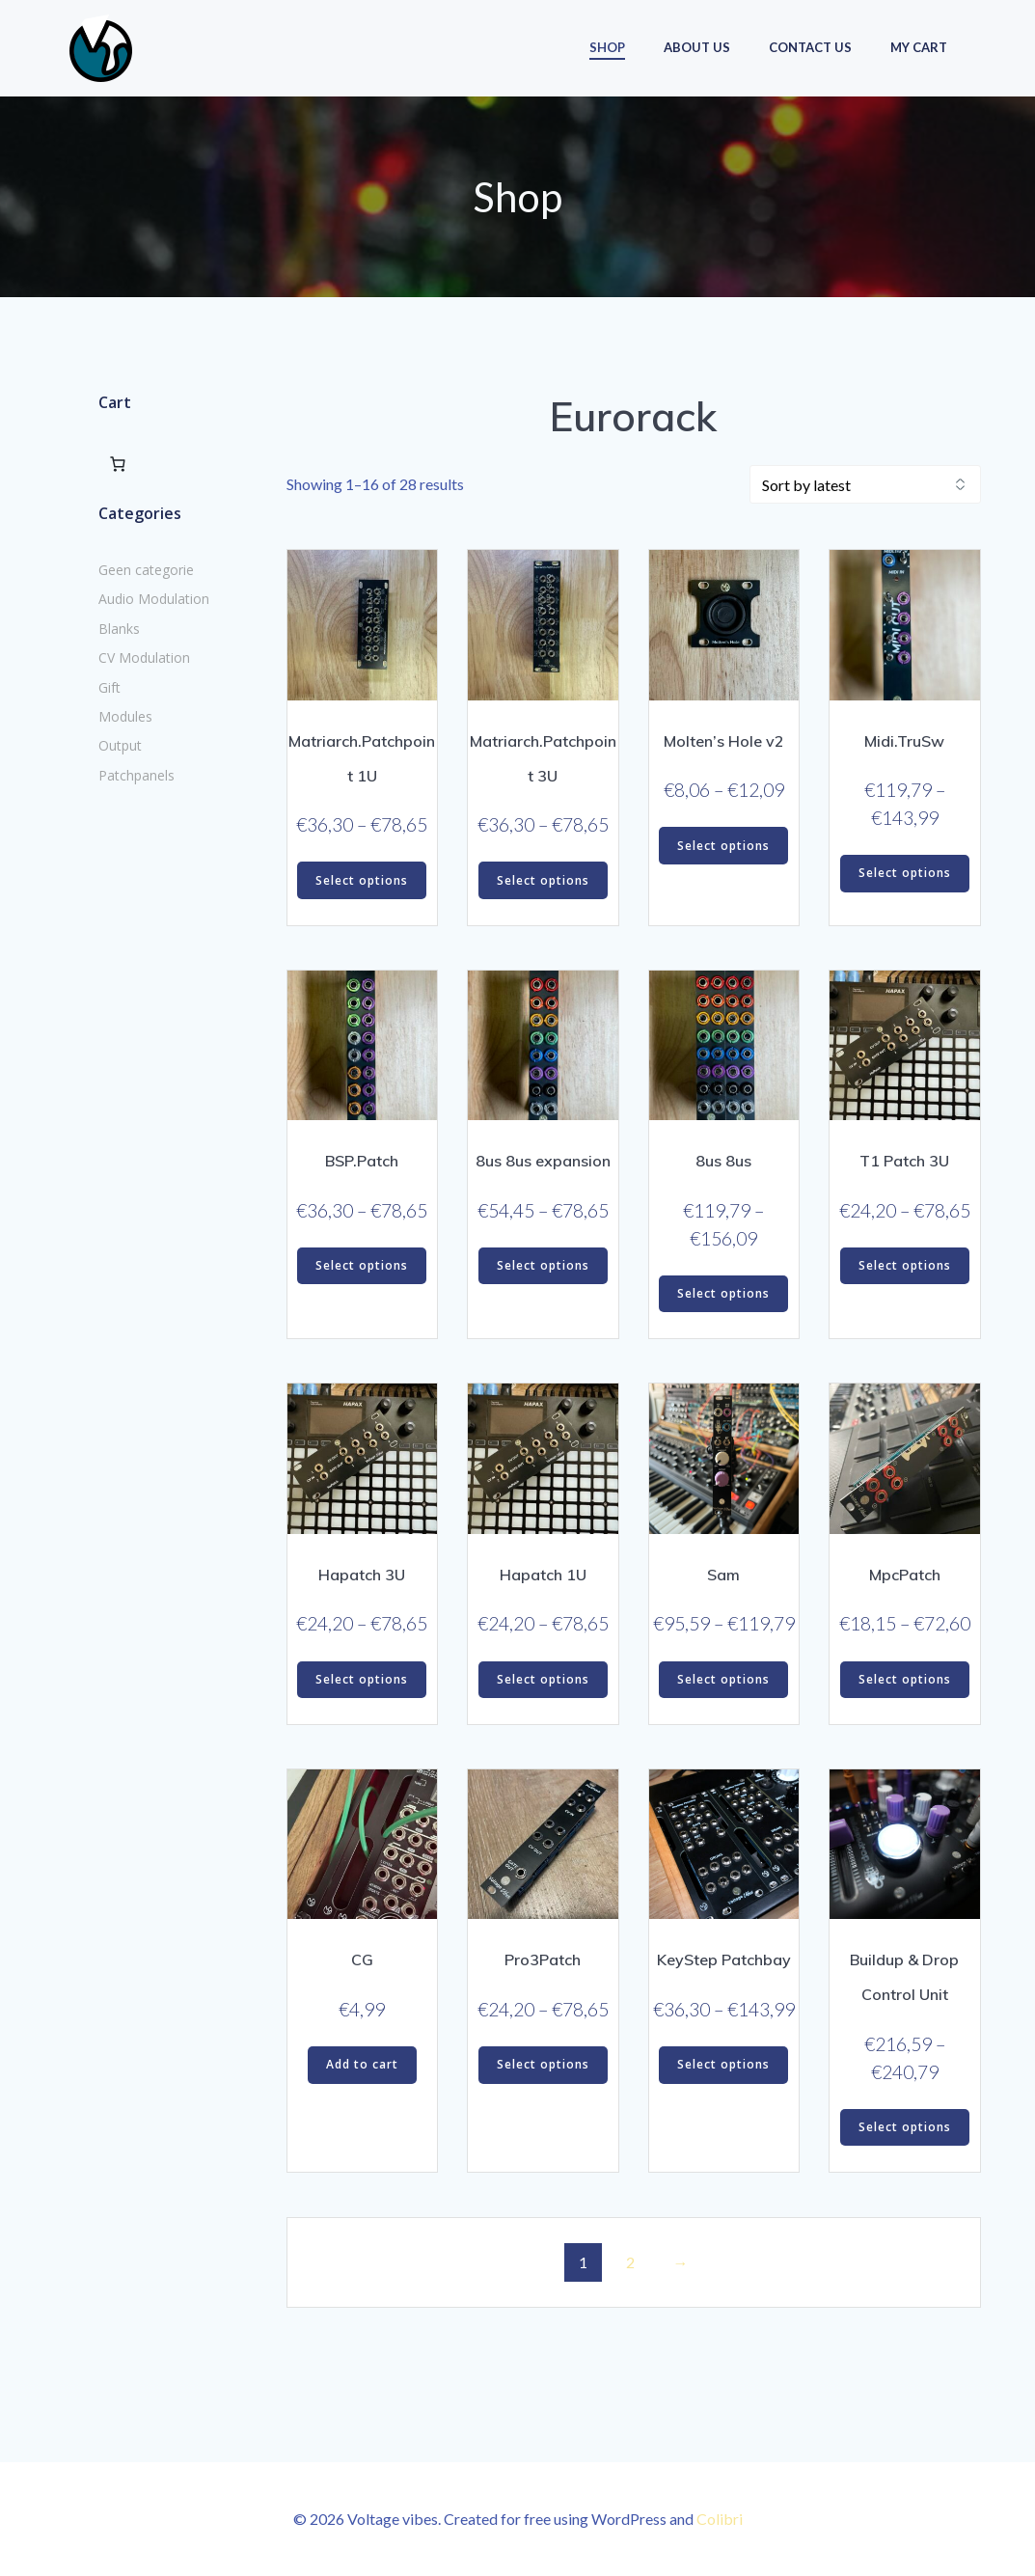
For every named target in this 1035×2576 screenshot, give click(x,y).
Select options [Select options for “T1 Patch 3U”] (904, 1265)
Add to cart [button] (362, 2064)
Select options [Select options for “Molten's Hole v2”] (723, 845)
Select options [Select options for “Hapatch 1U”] (543, 1679)
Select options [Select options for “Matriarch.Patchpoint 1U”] (361, 880)
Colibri (719, 2518)
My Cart (918, 47)
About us (697, 47)
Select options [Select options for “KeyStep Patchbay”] (723, 2064)
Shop (607, 47)
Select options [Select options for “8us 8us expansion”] (543, 1265)
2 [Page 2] (630, 2262)
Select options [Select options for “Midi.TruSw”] (904, 872)
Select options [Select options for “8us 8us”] (723, 1293)
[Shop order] (865, 484)
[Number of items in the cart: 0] (116, 463)
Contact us (810, 47)
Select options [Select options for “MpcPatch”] (904, 1679)
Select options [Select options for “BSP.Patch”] (361, 1265)
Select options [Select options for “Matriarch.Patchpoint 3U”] (543, 880)
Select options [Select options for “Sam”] (723, 1679)
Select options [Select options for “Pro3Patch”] (543, 2064)
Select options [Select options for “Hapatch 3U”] (361, 1679)
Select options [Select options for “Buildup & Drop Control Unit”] (904, 2127)
